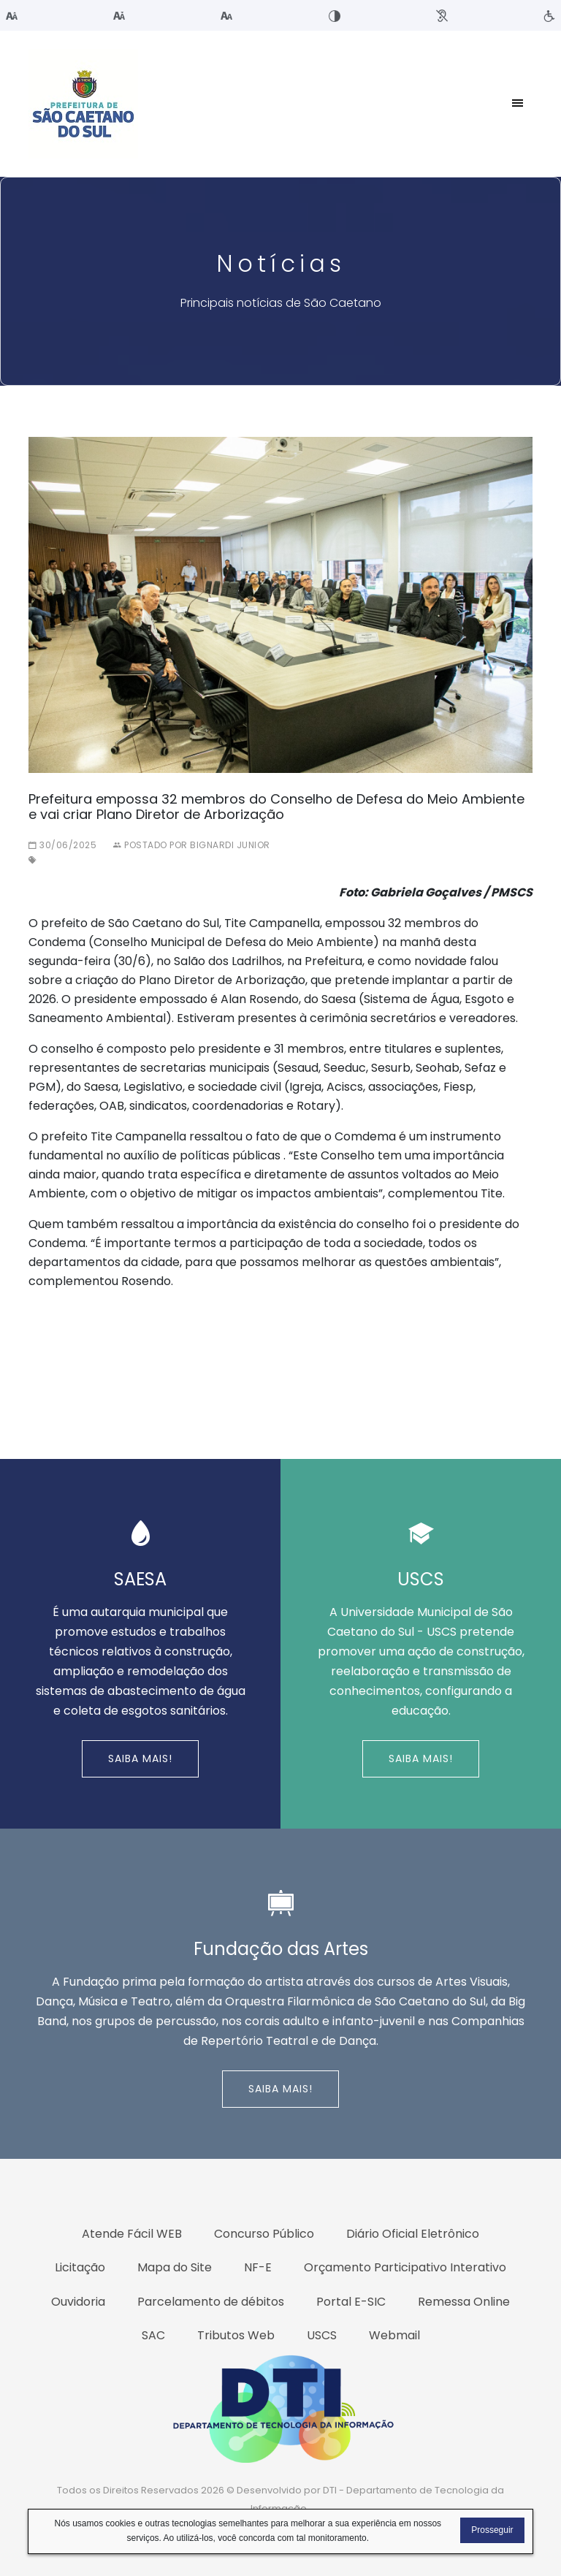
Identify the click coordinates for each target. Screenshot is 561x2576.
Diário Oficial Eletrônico (412, 2233)
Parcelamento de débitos (210, 2301)
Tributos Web (236, 2335)
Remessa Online (464, 2301)
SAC (153, 2335)
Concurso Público (264, 2233)
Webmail (394, 2335)
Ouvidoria (78, 2301)
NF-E (258, 2267)
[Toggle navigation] (518, 104)
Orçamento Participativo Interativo (405, 2267)
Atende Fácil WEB (132, 2233)
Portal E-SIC (351, 2301)
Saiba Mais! (140, 1758)
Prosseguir (492, 2530)
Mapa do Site (174, 2267)
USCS (322, 2335)
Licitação (80, 2267)
